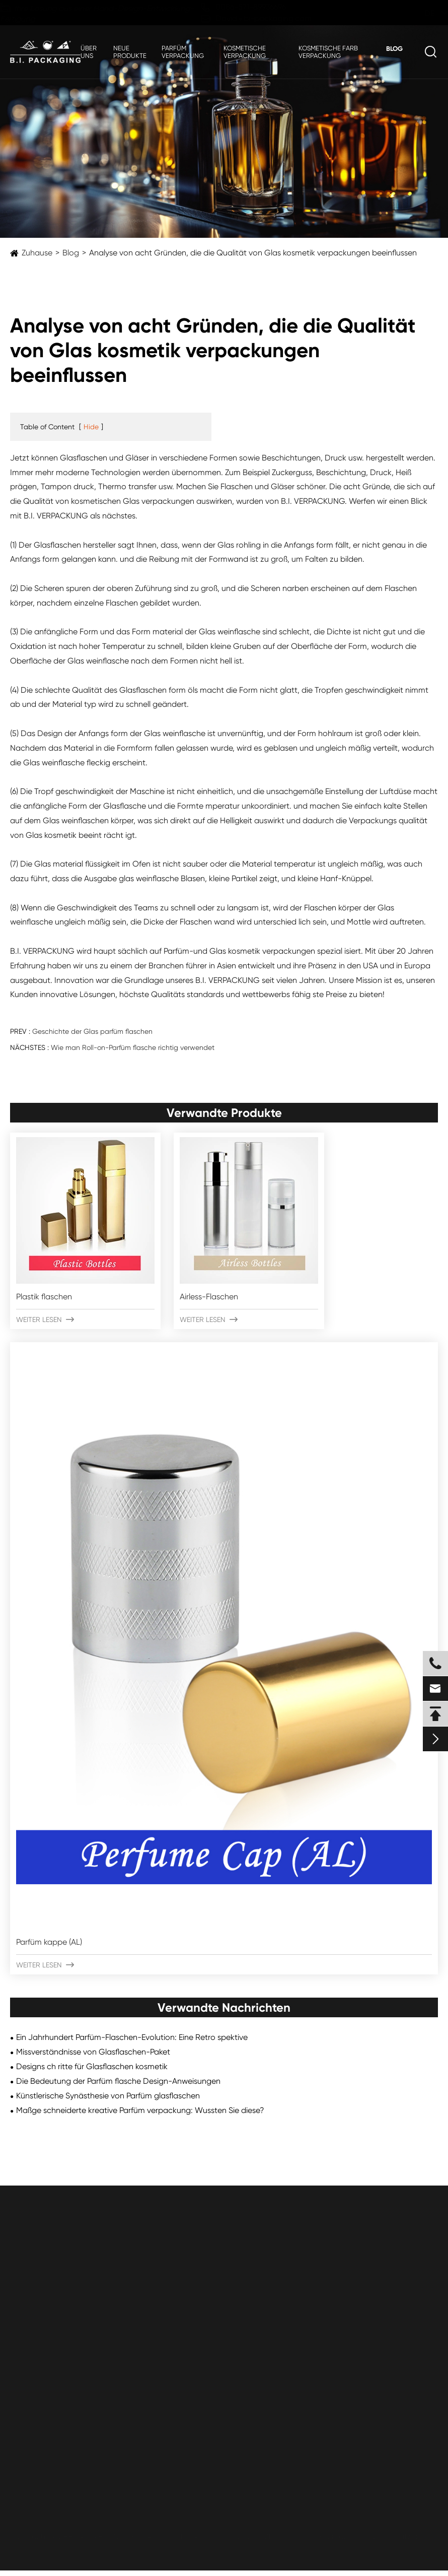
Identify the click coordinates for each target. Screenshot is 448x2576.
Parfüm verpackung (183, 51)
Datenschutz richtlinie (402, 2536)
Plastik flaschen (44, 1296)
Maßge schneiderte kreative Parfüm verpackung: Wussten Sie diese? (140, 2110)
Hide (91, 427)
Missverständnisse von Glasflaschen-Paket (93, 2052)
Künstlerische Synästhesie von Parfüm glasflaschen (108, 2095)
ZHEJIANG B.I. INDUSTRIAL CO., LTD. (125, 2536)
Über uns (89, 51)
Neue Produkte (129, 51)
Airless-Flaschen (209, 1296)
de (420, 13)
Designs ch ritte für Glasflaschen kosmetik (92, 2066)
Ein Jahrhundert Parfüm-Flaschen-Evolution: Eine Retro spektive (132, 2037)
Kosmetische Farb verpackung (328, 51)
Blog (394, 48)
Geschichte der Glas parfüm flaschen (92, 1031)
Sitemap (333, 2536)
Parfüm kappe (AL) (49, 1942)
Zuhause (37, 252)
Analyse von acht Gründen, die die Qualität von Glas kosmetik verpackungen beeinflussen (253, 252)
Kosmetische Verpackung (244, 51)
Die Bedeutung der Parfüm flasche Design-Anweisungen (118, 2081)
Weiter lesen (45, 1319)
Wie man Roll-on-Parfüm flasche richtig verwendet (132, 1047)
